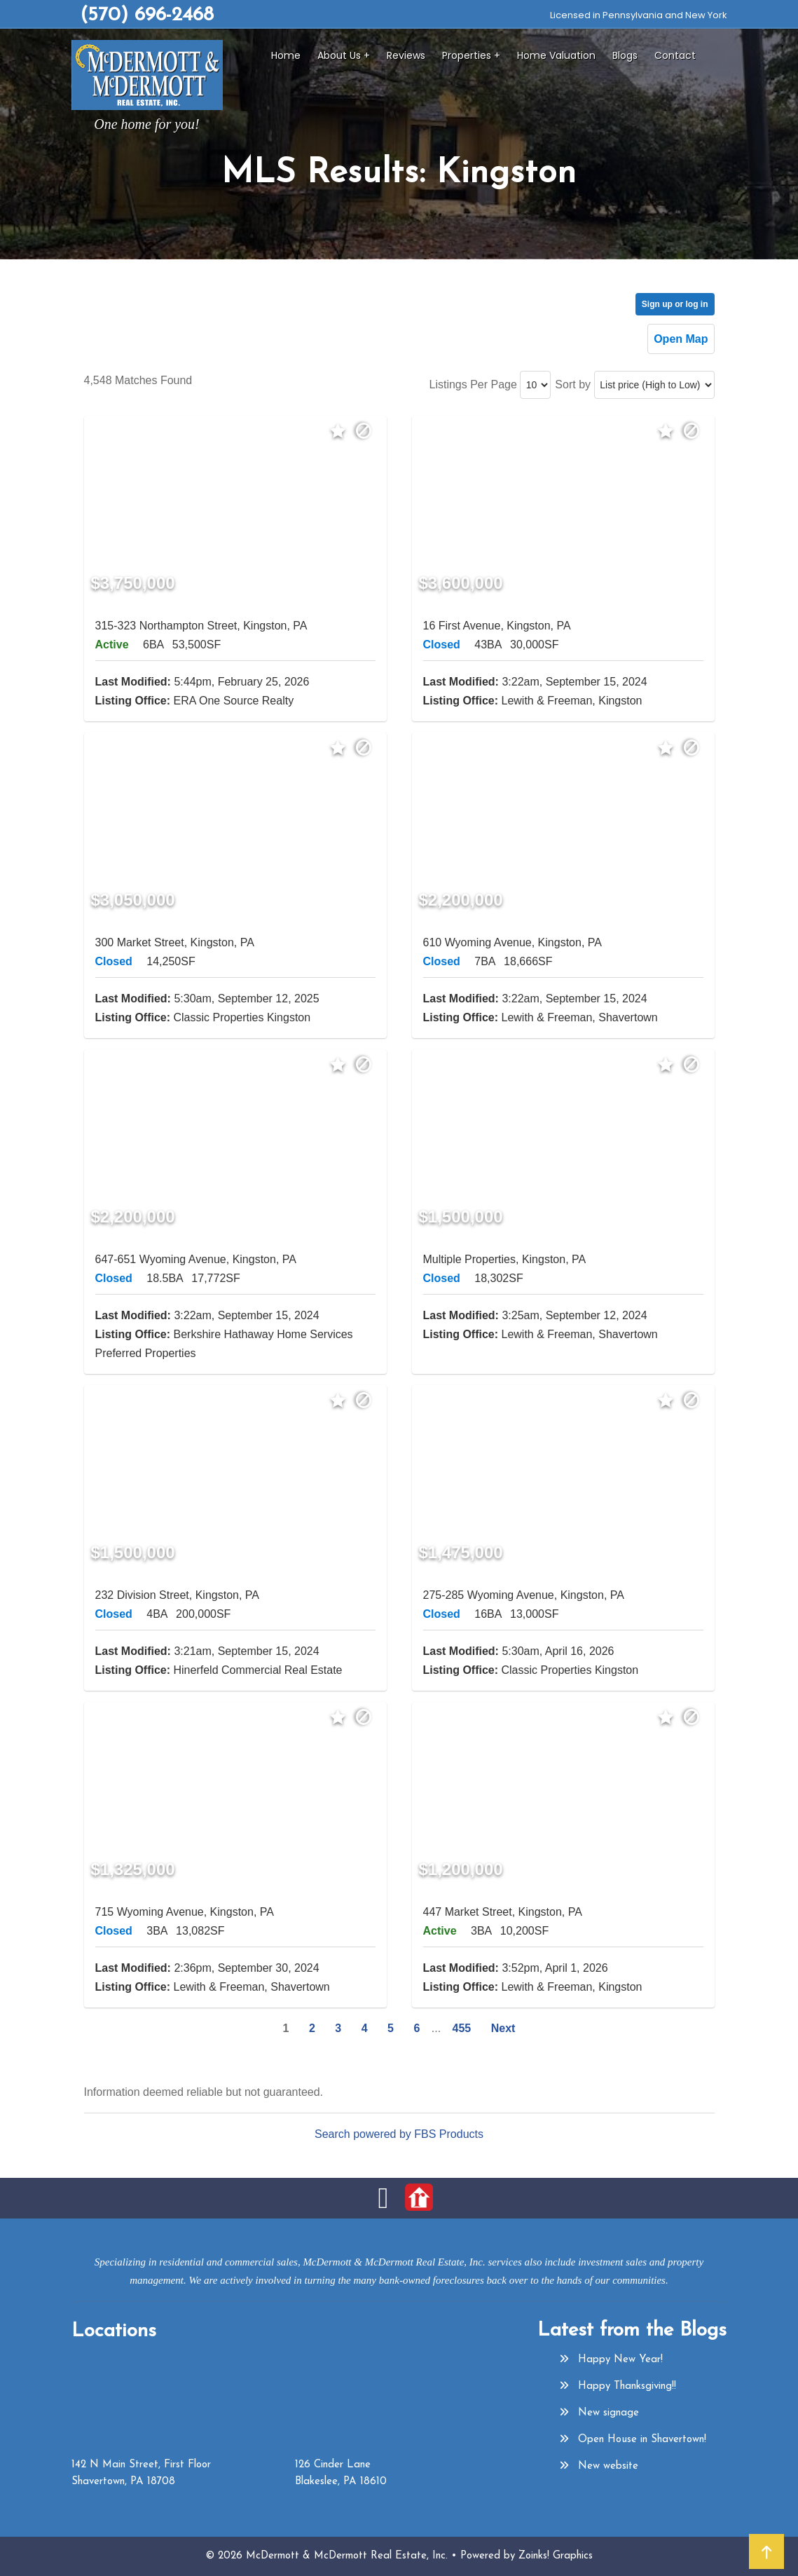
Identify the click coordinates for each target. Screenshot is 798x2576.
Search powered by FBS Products (399, 2134)
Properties (466, 55)
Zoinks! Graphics (555, 2556)
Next (503, 2028)
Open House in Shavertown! (642, 2439)
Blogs (625, 55)
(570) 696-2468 (147, 15)
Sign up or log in (675, 304)
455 (462, 2028)
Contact (675, 55)
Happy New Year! (620, 2359)
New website (608, 2466)
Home (286, 55)
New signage (608, 2413)
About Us (339, 55)
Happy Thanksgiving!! (627, 2386)
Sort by (573, 384)
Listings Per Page (473, 384)
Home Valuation (556, 55)
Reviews (406, 55)
